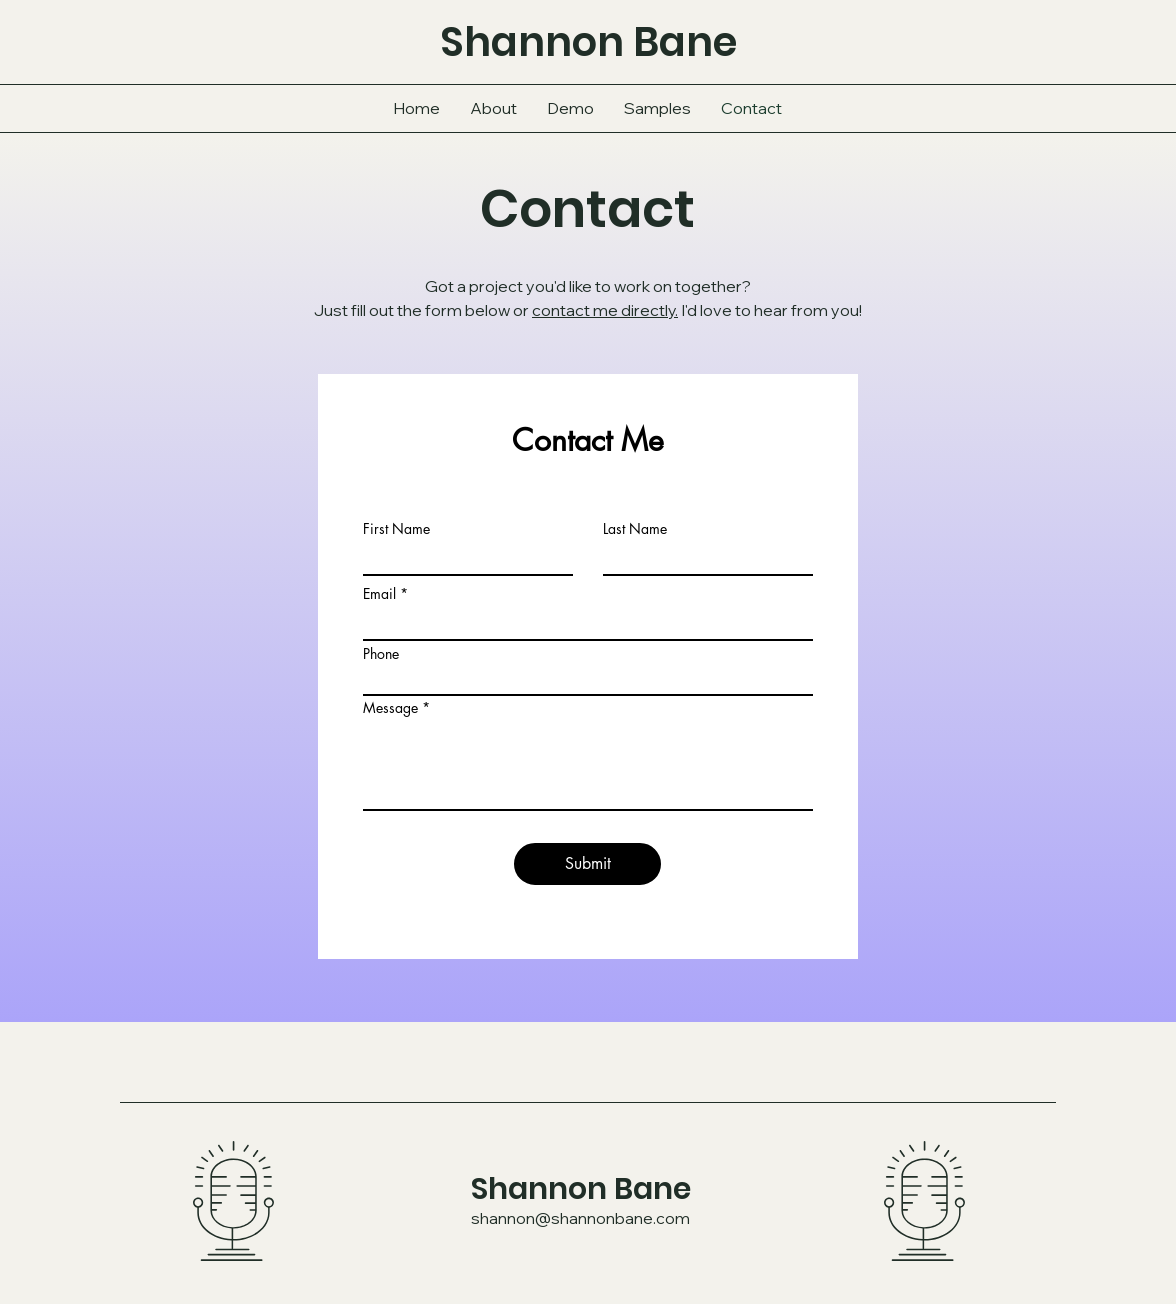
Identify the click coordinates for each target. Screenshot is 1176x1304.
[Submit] (587, 864)
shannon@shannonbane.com (580, 1218)
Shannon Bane (581, 1189)
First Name (396, 529)
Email (379, 594)
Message (390, 708)
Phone (381, 654)
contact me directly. (605, 310)
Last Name (635, 529)
